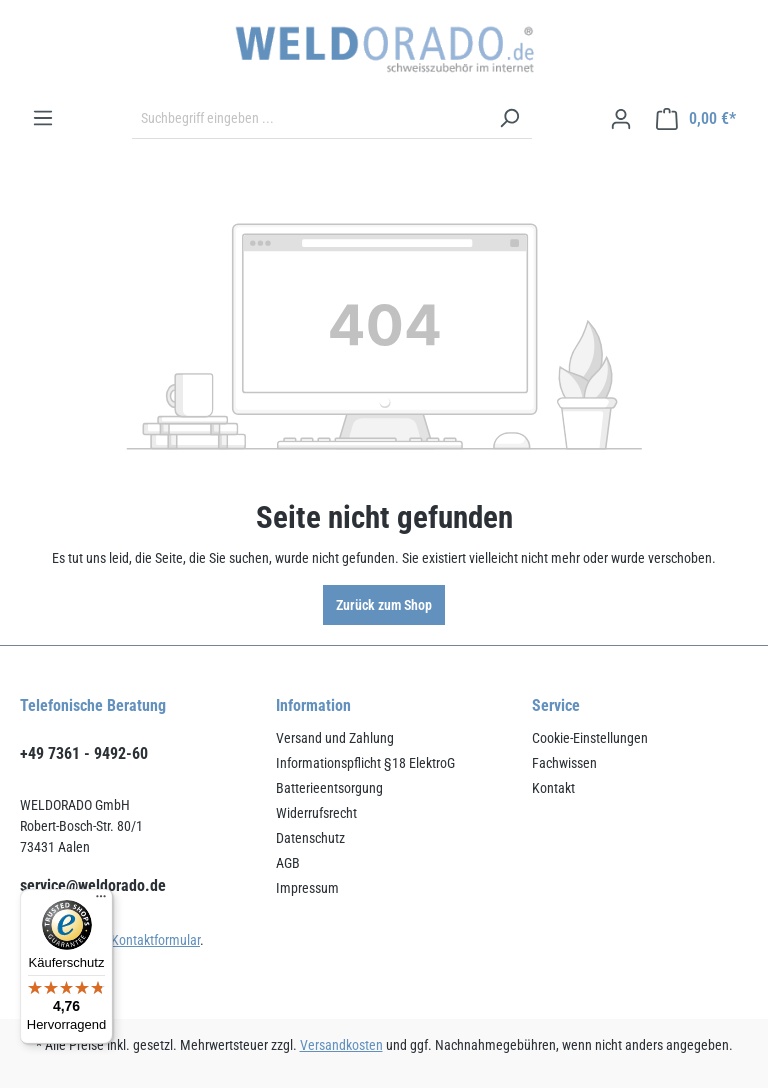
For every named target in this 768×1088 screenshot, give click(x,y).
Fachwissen (564, 763)
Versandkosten (341, 1045)
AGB (288, 863)
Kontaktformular (155, 940)
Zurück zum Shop (384, 605)
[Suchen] (509, 119)
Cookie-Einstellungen (590, 738)
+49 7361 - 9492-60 (84, 753)
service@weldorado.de (93, 885)
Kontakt (553, 788)
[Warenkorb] (696, 119)
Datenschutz (310, 838)
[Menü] (43, 118)
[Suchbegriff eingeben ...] (309, 119)
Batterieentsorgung (329, 788)
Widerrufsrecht (316, 813)
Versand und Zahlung (335, 738)
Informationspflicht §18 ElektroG (365, 763)
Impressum (307, 888)
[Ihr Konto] (621, 119)
